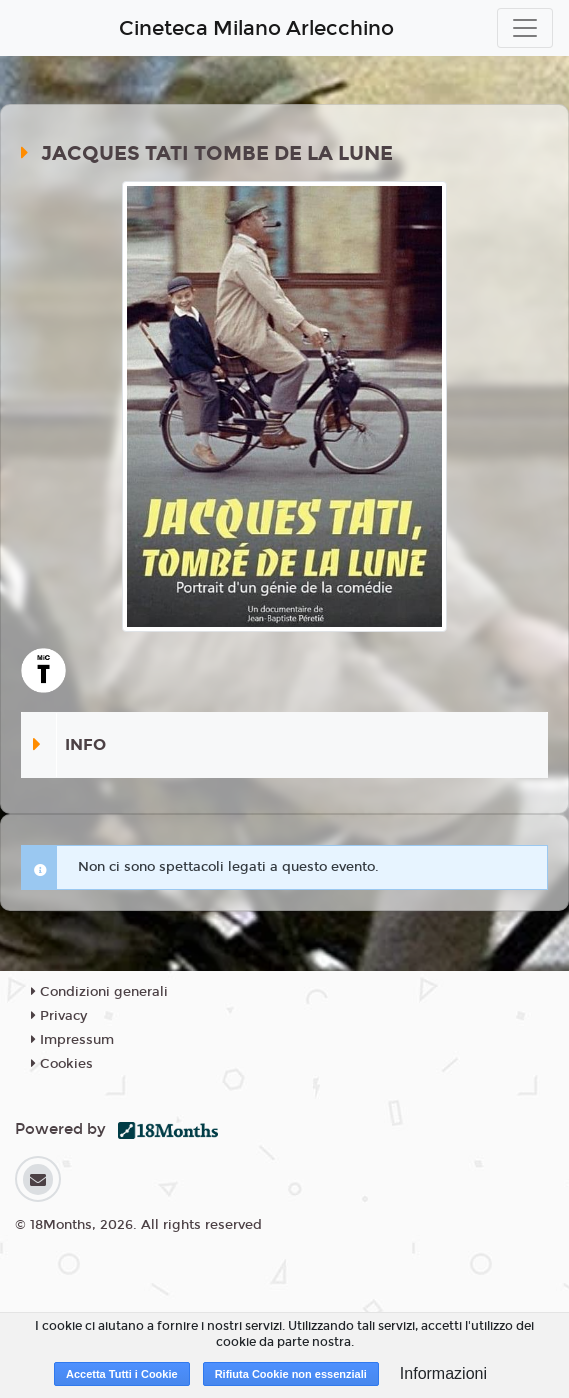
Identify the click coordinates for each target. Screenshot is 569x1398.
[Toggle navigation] (525, 28)
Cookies (62, 1064)
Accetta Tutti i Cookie (122, 1374)
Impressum (72, 1040)
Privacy (59, 1016)
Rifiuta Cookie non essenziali (291, 1374)
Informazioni (443, 1373)
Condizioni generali (99, 992)
